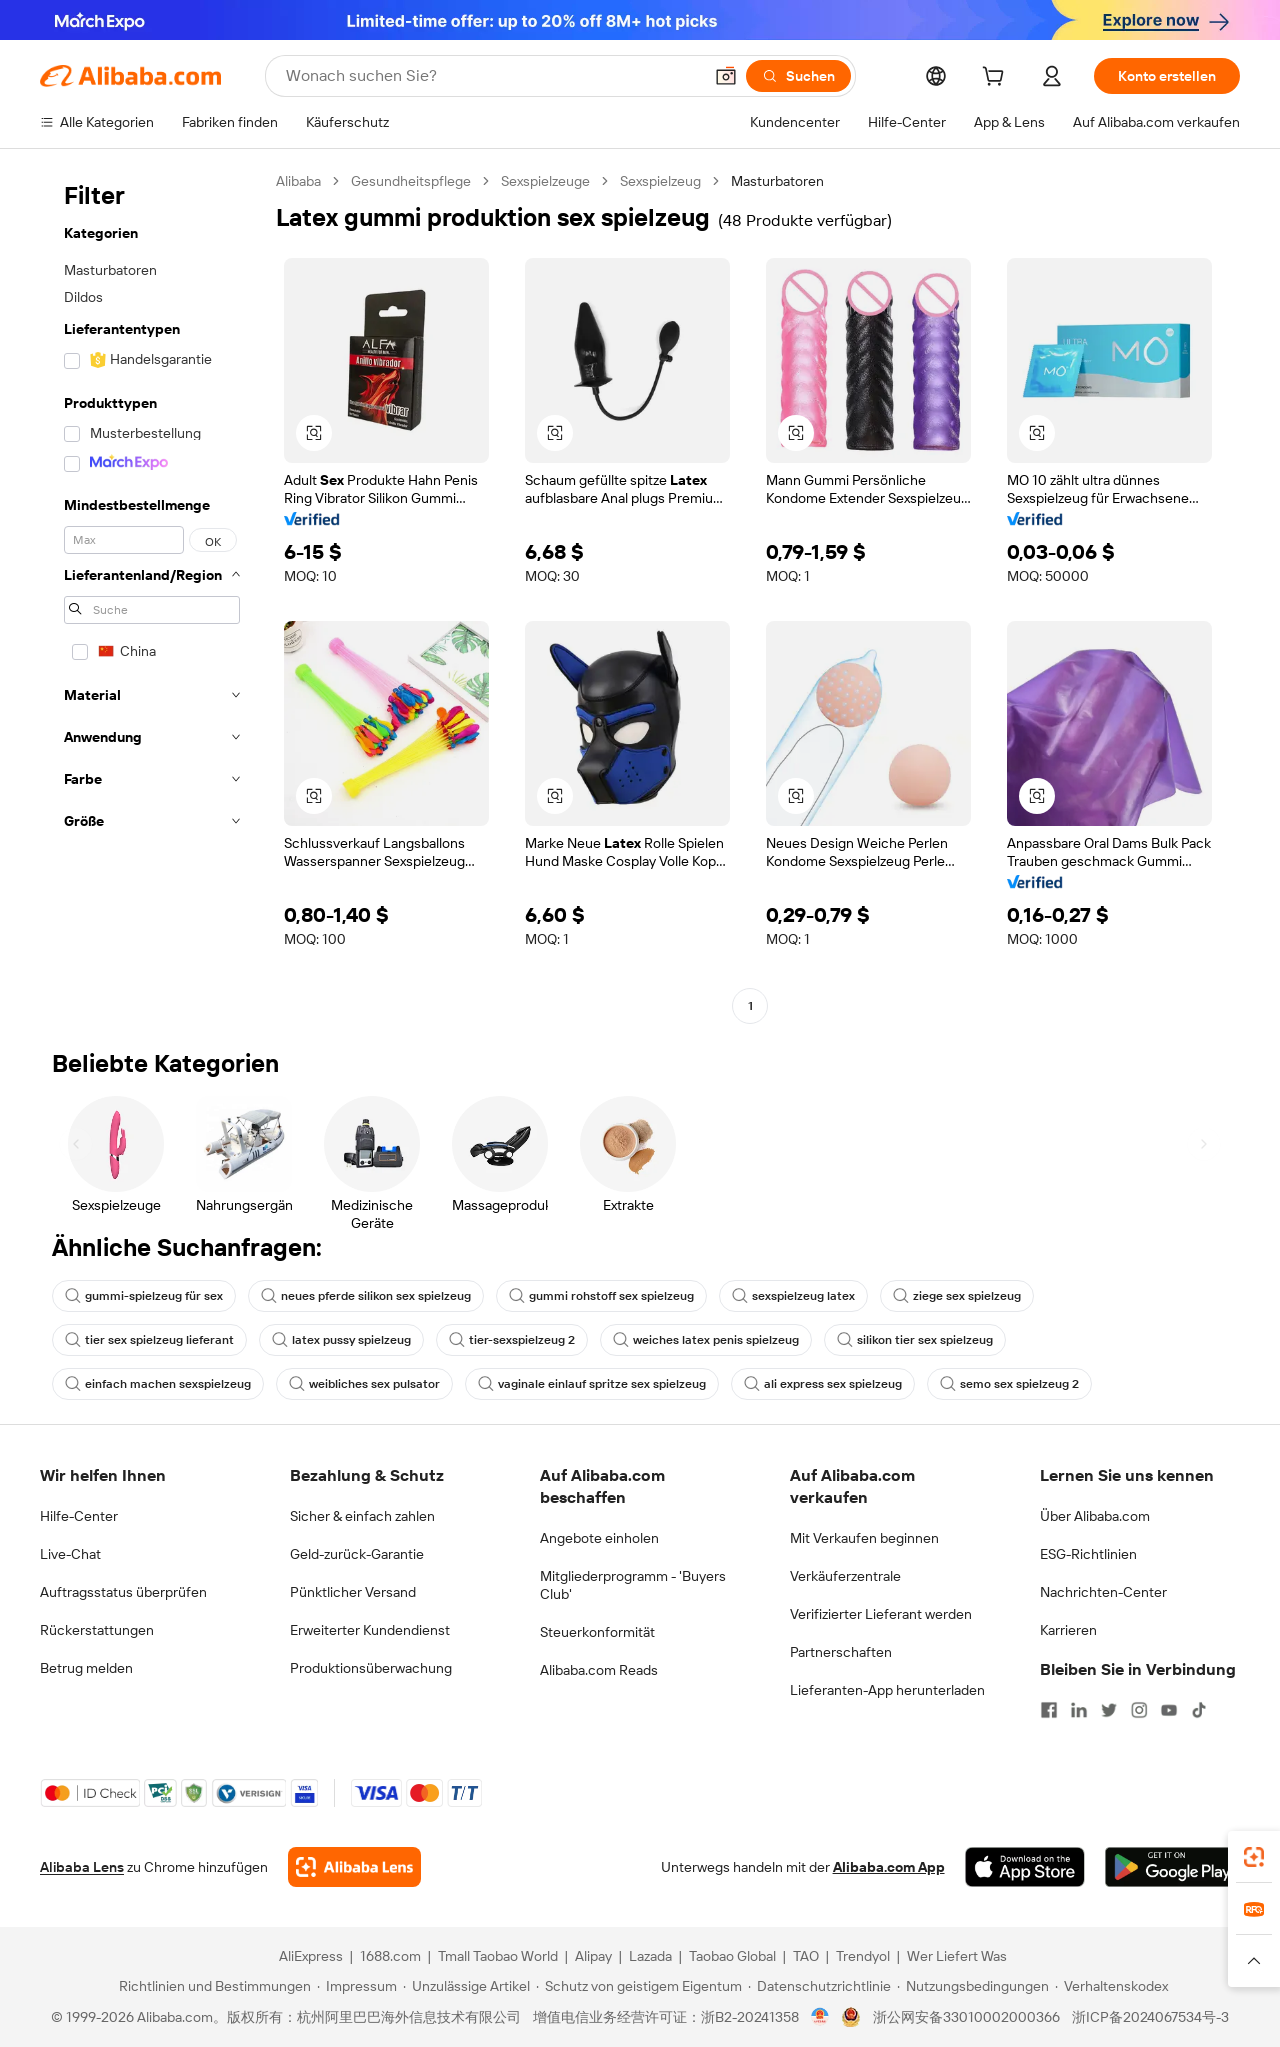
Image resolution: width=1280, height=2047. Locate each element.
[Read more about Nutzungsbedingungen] (973, 1986)
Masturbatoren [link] (777, 181)
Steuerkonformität (597, 1632)
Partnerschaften (841, 1652)
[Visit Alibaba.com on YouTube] (1169, 1710)
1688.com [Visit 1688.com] (390, 1956)
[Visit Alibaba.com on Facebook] (1049, 1710)
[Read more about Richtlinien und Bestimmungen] (212, 1986)
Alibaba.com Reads (599, 1670)
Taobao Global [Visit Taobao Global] (732, 1956)
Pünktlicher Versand (353, 1592)
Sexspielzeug (660, 181)
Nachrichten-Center (1103, 1592)
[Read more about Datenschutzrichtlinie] (819, 1986)
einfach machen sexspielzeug (158, 1384)
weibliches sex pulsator (364, 1384)
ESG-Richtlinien (1088, 1554)
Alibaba (298, 181)
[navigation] (152, 596)
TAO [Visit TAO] (806, 1956)
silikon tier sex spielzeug (915, 1340)
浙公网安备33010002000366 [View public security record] (966, 2017)
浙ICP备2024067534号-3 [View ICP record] (1150, 2017)
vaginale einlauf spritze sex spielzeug (592, 1384)
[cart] (997, 79)
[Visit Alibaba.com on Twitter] (1109, 1710)
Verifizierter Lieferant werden (881, 1614)
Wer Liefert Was (957, 1956)
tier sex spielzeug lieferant (149, 1340)
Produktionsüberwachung (371, 1668)
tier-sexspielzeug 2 (512, 1340)
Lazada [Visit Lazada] (650, 1956)
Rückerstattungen (97, 1630)
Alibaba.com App (889, 1867)
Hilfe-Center (79, 1516)
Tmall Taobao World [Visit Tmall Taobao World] (498, 1956)
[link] (1254, 1857)
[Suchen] (798, 76)
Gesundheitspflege (411, 181)
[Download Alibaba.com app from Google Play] (1172, 1867)
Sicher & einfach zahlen (362, 1516)
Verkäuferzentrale (845, 1576)
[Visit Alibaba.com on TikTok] (1199, 1710)
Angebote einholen (599, 1538)
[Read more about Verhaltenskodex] (1111, 1986)
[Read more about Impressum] (357, 1986)
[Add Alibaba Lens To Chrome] (354, 1867)
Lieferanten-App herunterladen (887, 1690)
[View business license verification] (820, 2017)
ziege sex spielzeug (957, 1296)
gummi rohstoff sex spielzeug (601, 1296)
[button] (726, 76)
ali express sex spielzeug (823, 1384)
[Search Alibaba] (492, 76)
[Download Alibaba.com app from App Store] (1025, 1867)
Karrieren (1068, 1630)
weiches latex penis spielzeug (706, 1340)
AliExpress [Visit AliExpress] (311, 1956)
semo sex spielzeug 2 (1009, 1384)
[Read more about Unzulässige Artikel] (466, 1986)
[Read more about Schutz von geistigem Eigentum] (639, 1986)
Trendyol (863, 1956)
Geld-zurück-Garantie (357, 1554)
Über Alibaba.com (1095, 1516)
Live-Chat (70, 1554)
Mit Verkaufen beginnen (864, 1538)
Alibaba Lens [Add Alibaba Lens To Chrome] (82, 1867)
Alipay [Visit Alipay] (593, 1956)
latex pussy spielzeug (341, 1340)
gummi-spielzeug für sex (144, 1296)
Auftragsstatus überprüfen (123, 1592)
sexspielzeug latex (793, 1296)
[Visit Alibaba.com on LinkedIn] (1079, 1710)
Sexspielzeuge (545, 181)
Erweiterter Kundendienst (370, 1630)
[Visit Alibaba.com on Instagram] (1139, 1710)
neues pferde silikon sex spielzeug (366, 1296)
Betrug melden (86, 1668)
